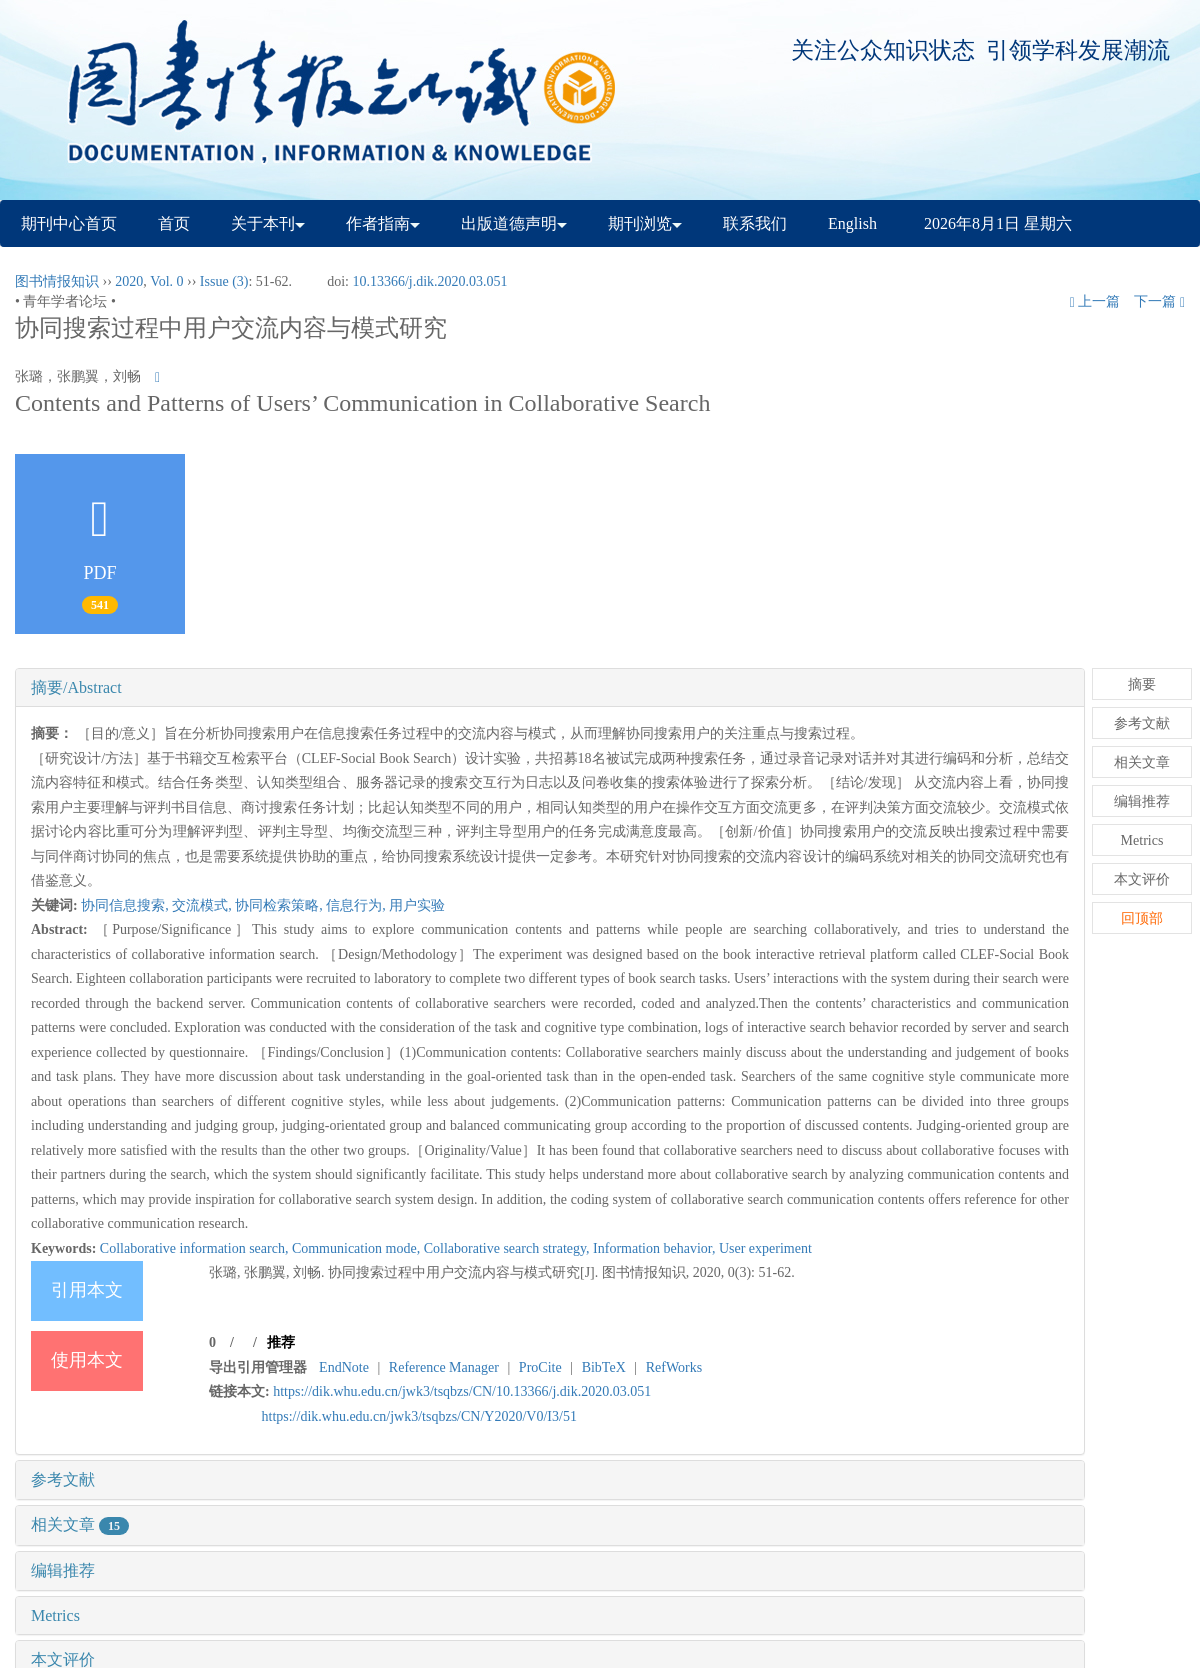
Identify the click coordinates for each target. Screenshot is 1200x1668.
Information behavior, (656, 1248)
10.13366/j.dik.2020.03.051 (429, 281)
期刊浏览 (645, 223)
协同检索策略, (280, 905)
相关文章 (80, 1524)
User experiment (765, 1248)
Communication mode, (358, 1248)
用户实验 (417, 905)
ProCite (540, 1367)
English (852, 223)
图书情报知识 (57, 281)
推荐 (281, 1342)
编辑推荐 (63, 1570)
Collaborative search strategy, (508, 1248)
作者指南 (383, 223)
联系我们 (755, 223)
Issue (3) (224, 281)
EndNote (344, 1367)
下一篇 (1159, 301)
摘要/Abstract (76, 687)
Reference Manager (444, 1367)
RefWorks (674, 1367)
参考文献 (63, 1479)
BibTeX (604, 1367)
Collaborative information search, (196, 1248)
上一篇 (1095, 301)
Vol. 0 (166, 281)
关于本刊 (268, 223)
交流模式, (203, 905)
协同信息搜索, (126, 905)
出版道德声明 (514, 223)
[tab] (550, 688)
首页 (174, 223)
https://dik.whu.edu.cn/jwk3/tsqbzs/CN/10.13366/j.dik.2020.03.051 (462, 1391)
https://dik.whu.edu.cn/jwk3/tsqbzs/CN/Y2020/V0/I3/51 (419, 1416)
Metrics (55, 1615)
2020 (129, 281)
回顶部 (1142, 918)
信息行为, (357, 905)
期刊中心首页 (69, 223)
